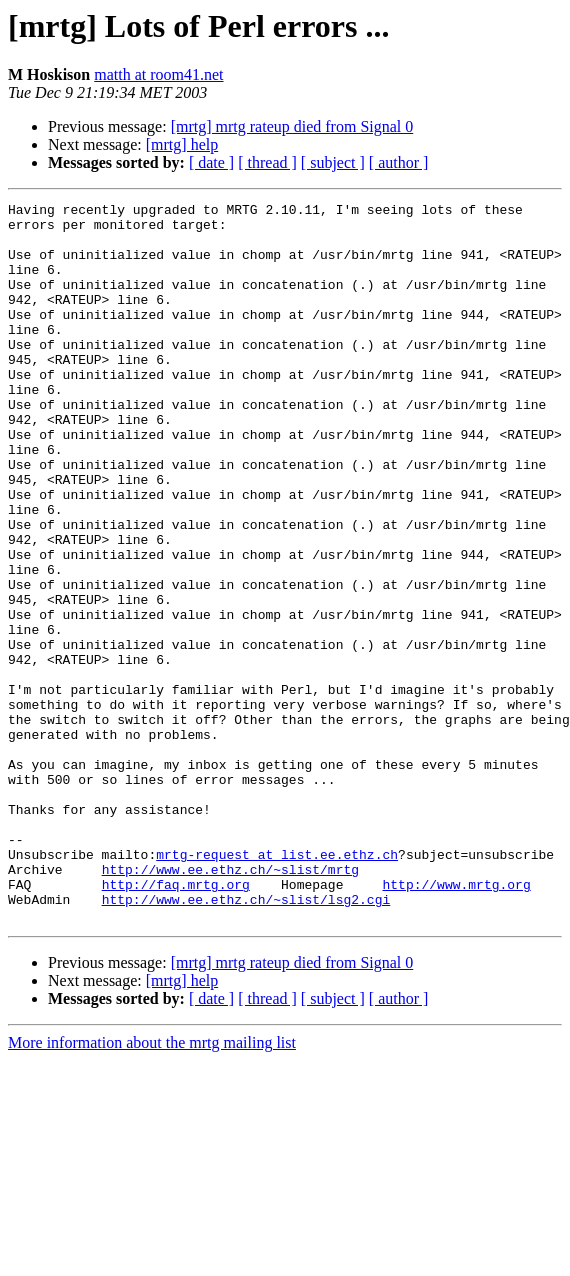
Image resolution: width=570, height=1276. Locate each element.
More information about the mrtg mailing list (152, 1186)
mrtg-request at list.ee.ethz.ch (277, 986)
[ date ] (211, 162)
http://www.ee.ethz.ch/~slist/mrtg (230, 1004)
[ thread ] (267, 162)
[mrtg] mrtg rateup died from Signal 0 (292, 126)
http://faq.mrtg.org (176, 1022)
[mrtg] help (182, 144)
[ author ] (399, 162)
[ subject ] (333, 162)
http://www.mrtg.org (456, 1022)
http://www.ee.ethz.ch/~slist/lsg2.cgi (246, 1040)
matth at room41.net (158, 74)
